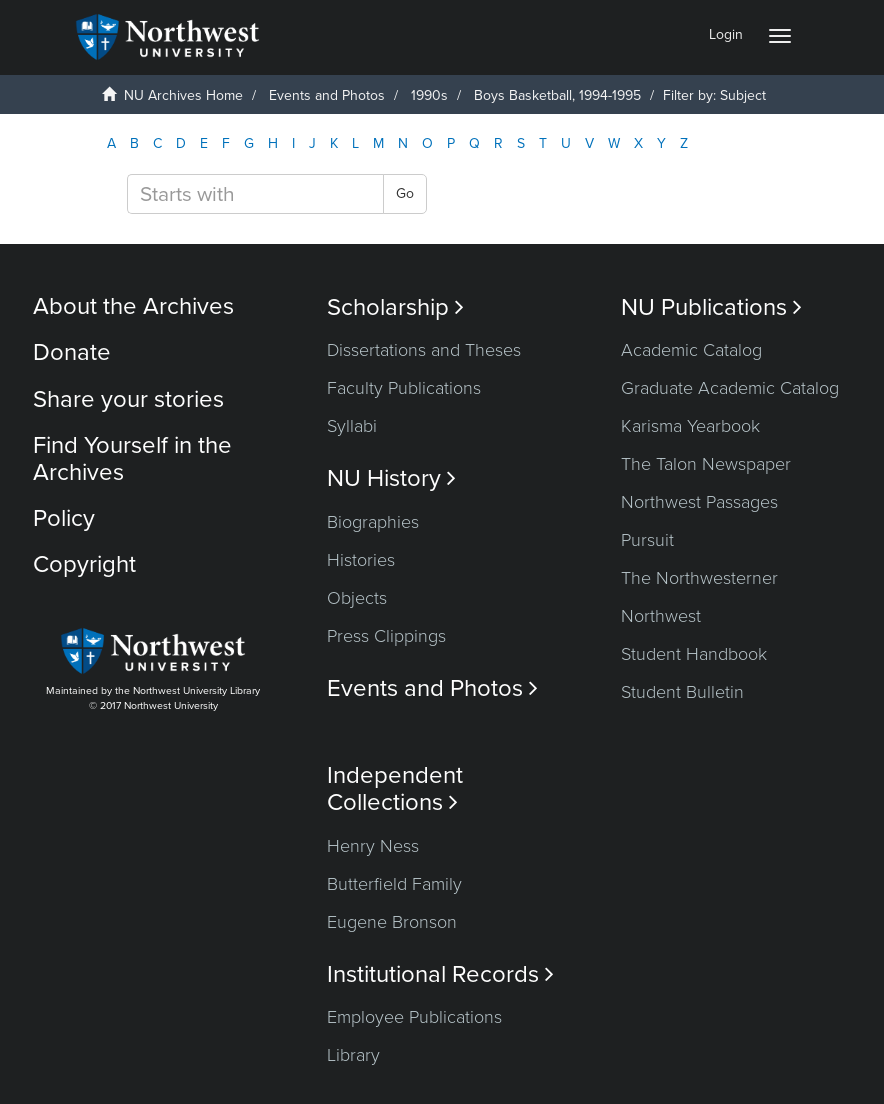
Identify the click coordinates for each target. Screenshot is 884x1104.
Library (353, 1055)
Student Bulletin (682, 692)
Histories (361, 560)
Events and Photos (327, 95)
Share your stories (128, 399)
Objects (357, 598)
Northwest (661, 616)
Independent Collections (395, 789)
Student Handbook (694, 654)
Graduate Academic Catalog (730, 388)
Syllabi (352, 426)
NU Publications (711, 307)
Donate (72, 352)
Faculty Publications (404, 388)
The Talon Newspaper (706, 464)
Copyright (84, 564)
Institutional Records (440, 974)
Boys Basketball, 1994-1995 (557, 95)
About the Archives (133, 306)
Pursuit (647, 540)
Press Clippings (386, 636)
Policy (64, 518)
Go (405, 193)
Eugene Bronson (392, 922)
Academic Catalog (691, 350)
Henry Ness (373, 846)
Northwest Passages (699, 502)
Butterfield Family (394, 884)
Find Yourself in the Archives (132, 458)
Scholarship (395, 307)
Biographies (373, 522)
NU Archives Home (183, 95)
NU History (391, 478)
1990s (429, 95)
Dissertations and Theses (424, 350)
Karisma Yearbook (690, 426)
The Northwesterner (699, 578)
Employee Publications (414, 1017)
